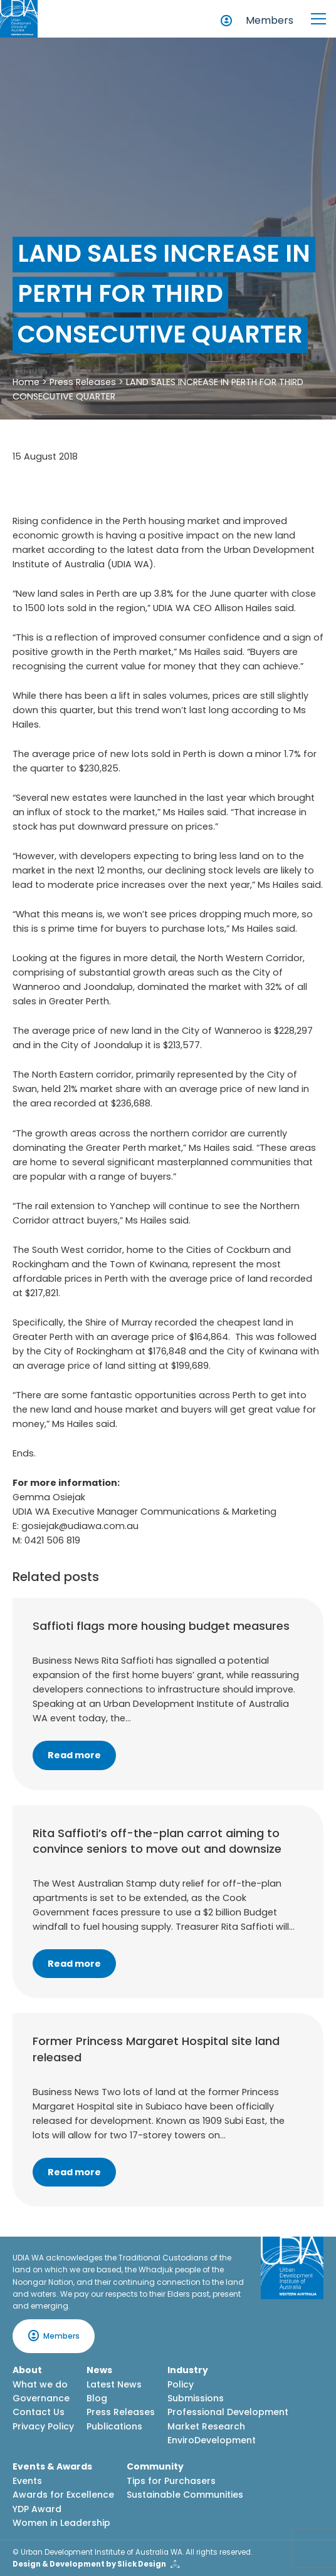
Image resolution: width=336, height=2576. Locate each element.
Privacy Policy (43, 2426)
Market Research (206, 2426)
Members (269, 20)
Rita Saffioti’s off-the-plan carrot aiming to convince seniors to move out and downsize (157, 1841)
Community (155, 2466)
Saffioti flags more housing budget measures (161, 1626)
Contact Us (39, 2412)
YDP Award (37, 2509)
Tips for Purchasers (171, 2481)
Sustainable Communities (185, 2494)
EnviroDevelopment (211, 2440)
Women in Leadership (61, 2523)
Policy (180, 2384)
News (99, 2370)
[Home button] (19, 19)
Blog (97, 2398)
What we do (40, 2384)
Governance (41, 2398)
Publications (114, 2426)
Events (27, 2481)
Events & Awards (52, 2466)
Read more (74, 1755)
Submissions (195, 2398)
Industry (187, 2370)
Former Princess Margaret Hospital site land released (156, 2048)
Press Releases (83, 382)
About (27, 2370)
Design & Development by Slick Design (89, 2564)
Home (26, 382)
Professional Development (227, 2412)
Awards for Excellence (63, 2494)
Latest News (114, 2384)
